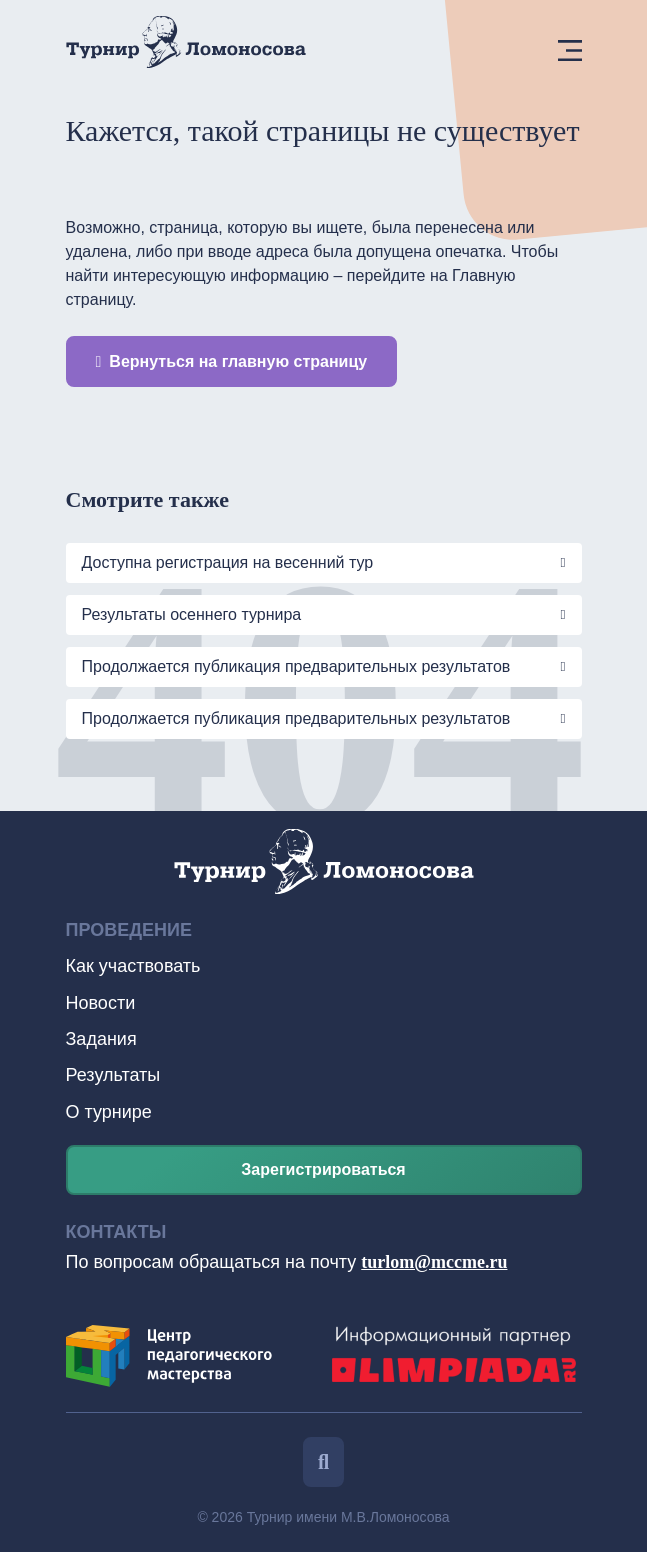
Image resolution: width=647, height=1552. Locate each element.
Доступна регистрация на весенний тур (228, 562)
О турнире (109, 1112)
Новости (101, 1003)
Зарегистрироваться (323, 1169)
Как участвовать (133, 966)
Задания (101, 1039)
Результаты (113, 1075)
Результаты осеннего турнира (194, 614)
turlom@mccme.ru (434, 1262)
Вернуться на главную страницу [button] (232, 361)
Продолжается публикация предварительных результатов (296, 666)
